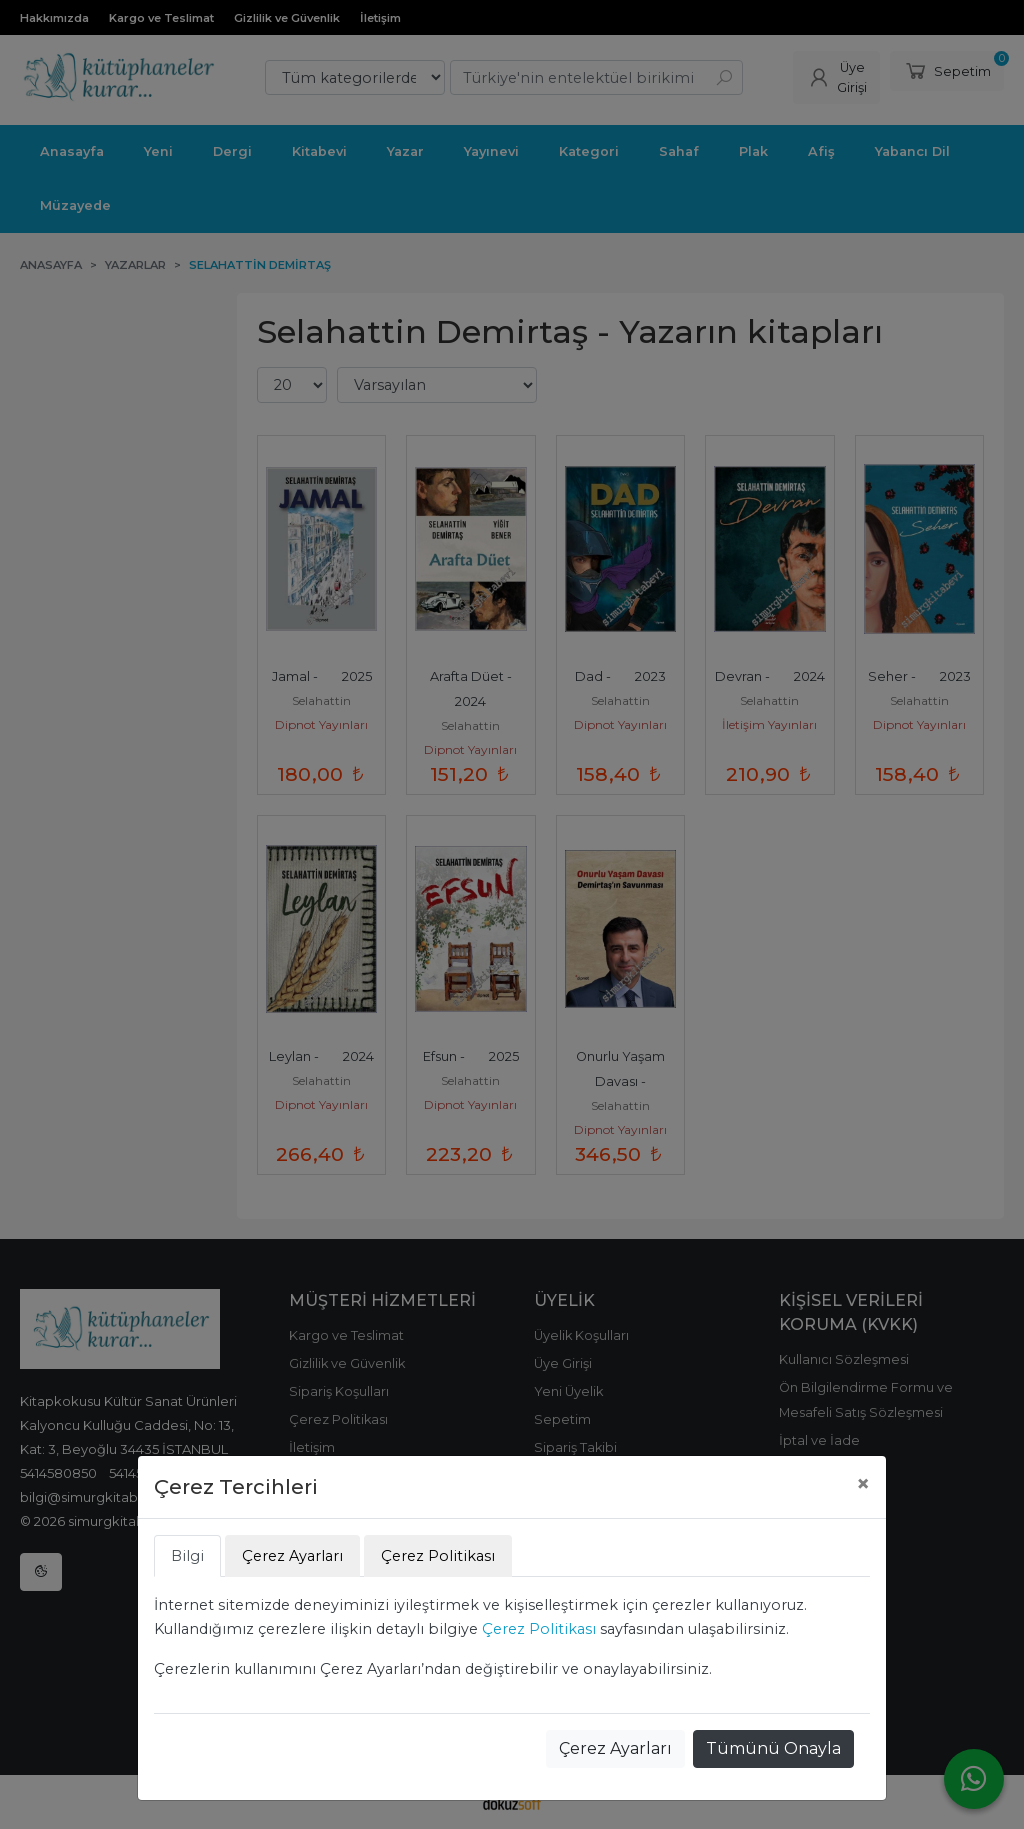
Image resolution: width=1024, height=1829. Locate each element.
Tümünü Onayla (773, 1748)
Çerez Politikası (539, 1629)
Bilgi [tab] (187, 1556)
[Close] (863, 1484)
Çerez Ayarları (615, 1748)
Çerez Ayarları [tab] (292, 1556)
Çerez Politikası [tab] (438, 1556)
